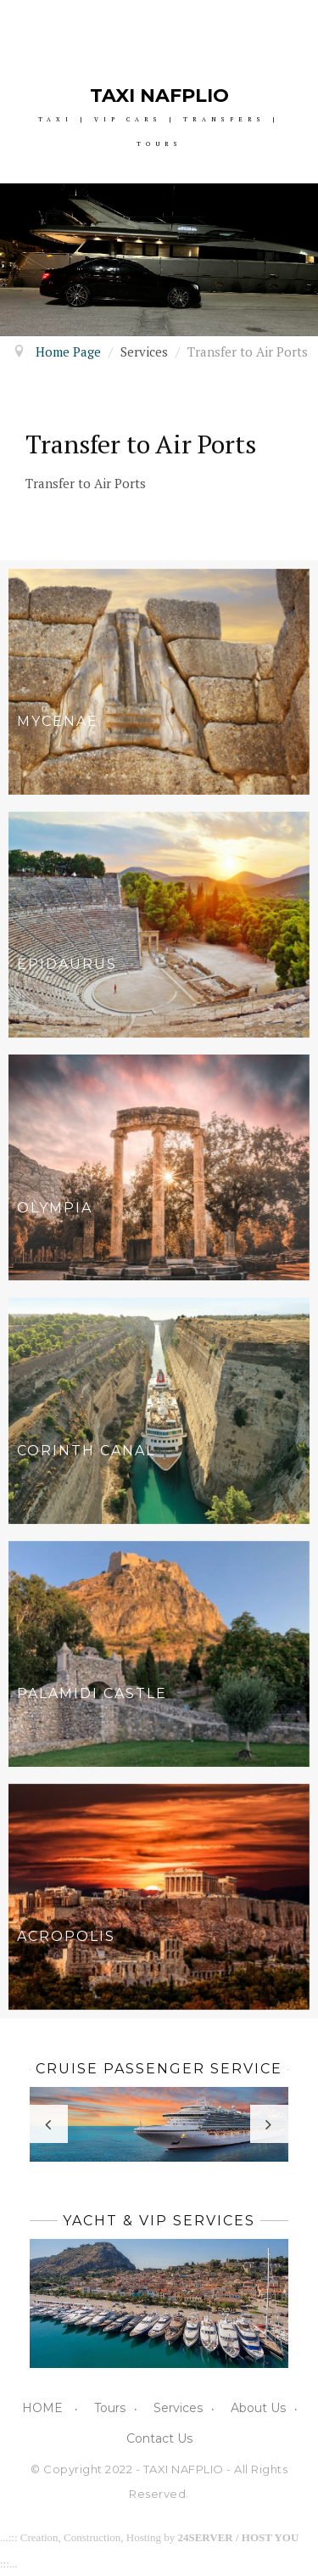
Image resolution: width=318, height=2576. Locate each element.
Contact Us (159, 2438)
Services (178, 2408)
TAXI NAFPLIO (159, 95)
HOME (44, 2408)
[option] (159, 259)
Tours (110, 2408)
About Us (258, 2408)
